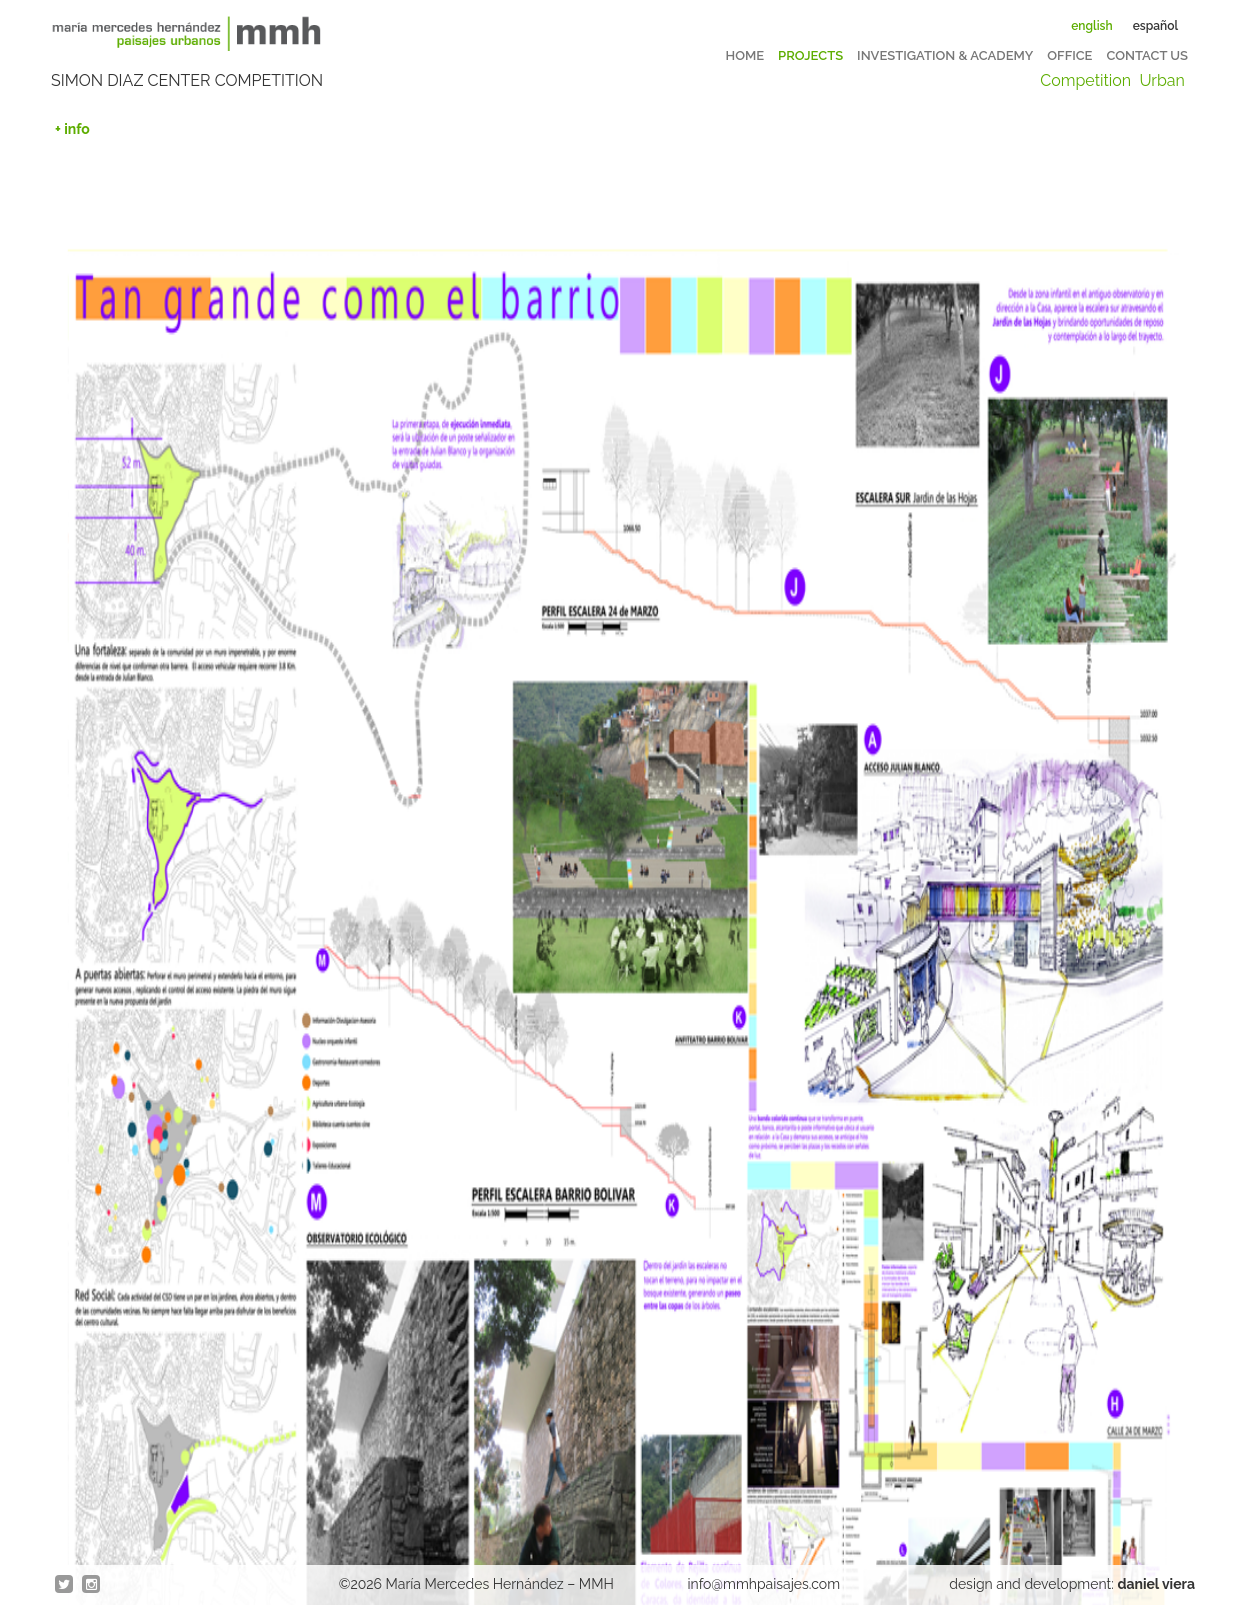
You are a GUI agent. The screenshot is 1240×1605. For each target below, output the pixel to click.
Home (745, 55)
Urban (1162, 80)
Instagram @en (92, 1585)
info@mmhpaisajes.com (764, 1584)
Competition (1085, 80)
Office (1069, 55)
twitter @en (65, 1585)
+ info (72, 129)
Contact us (1147, 55)
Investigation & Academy (945, 55)
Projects (810, 55)
